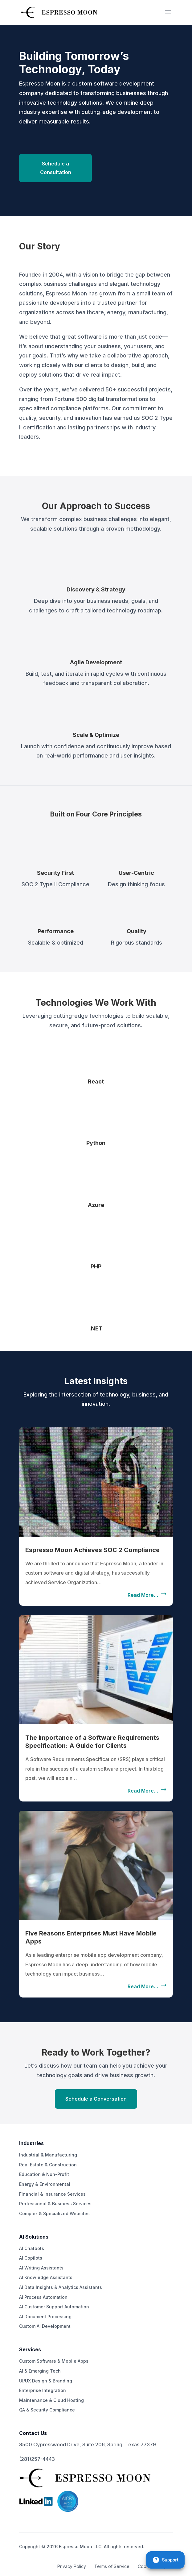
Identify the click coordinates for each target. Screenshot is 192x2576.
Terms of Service (111, 2566)
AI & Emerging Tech (40, 2371)
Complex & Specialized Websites (54, 2213)
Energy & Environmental (44, 2184)
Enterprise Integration (42, 2390)
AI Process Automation (43, 2297)
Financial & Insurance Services (52, 2194)
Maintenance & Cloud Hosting (51, 2400)
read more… (143, 1595)
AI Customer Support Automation (54, 2306)
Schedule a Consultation (55, 168)
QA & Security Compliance (47, 2409)
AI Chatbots (31, 2248)
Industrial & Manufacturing (48, 2154)
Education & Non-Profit (44, 2174)
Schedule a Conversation (96, 2099)
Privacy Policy (71, 2566)
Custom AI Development (45, 2326)
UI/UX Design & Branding (45, 2380)
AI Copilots (30, 2258)
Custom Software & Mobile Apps (53, 2361)
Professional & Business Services (55, 2203)
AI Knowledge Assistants (45, 2277)
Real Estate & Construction (48, 2164)
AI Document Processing (45, 2316)
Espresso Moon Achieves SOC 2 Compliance (92, 1550)
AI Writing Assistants (41, 2267)
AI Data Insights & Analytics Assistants (60, 2287)
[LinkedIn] (36, 2504)
